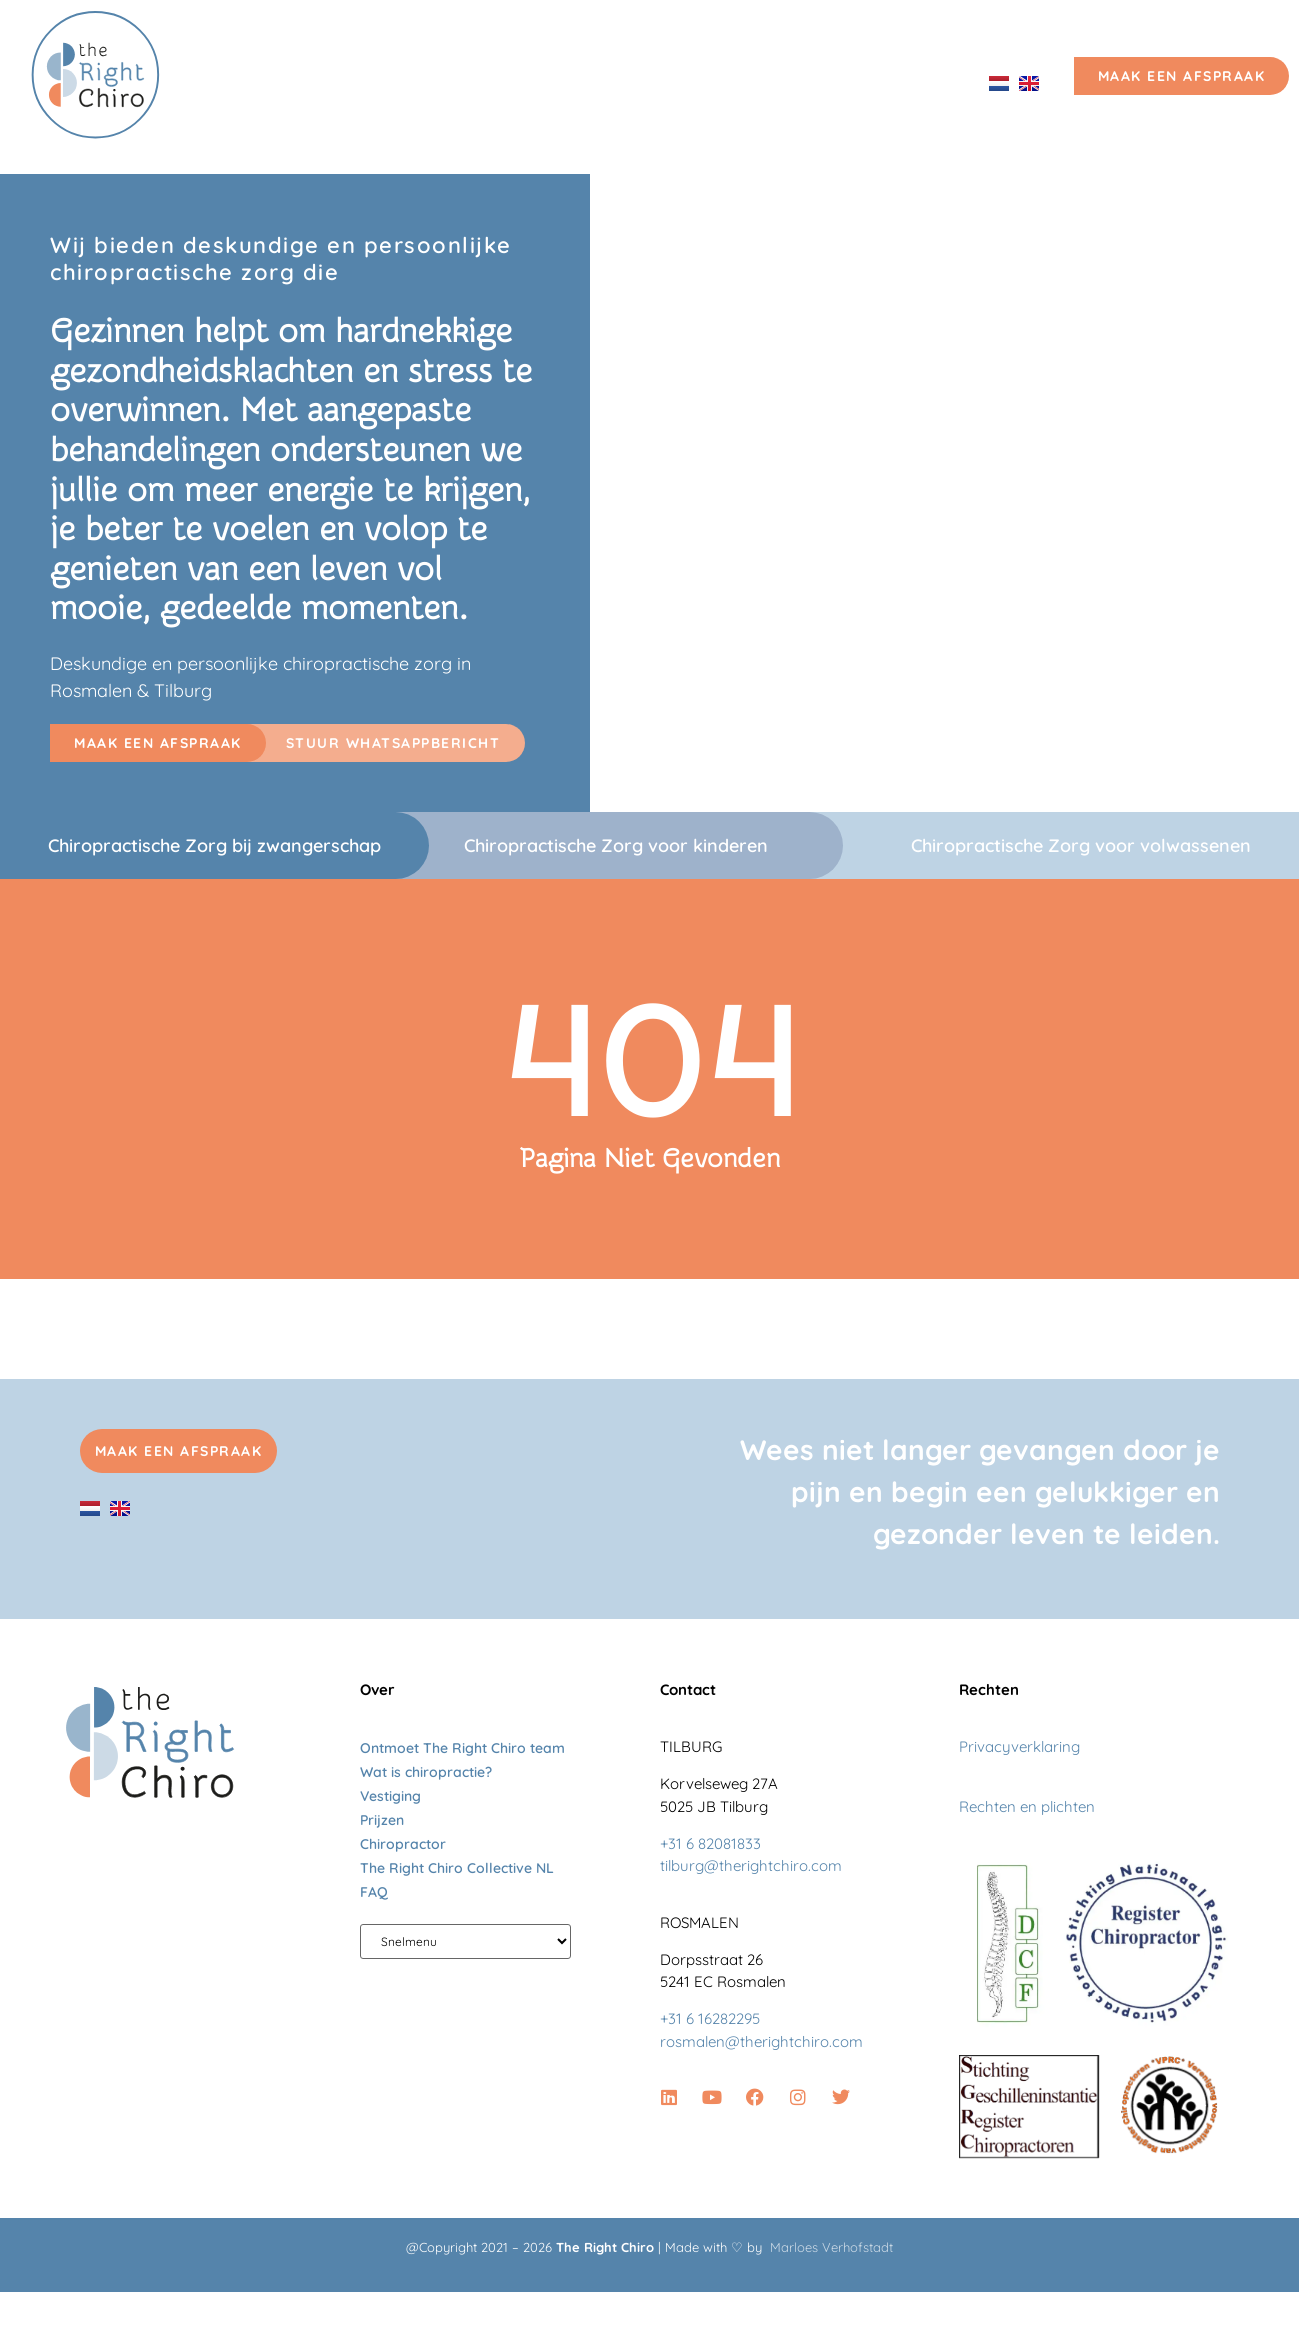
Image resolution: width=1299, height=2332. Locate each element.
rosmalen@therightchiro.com (761, 2041)
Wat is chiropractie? (426, 1772)
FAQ (374, 1892)
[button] (158, 743)
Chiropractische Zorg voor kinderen (616, 845)
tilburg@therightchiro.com (751, 1865)
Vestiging (811, 82)
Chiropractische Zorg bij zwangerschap (214, 845)
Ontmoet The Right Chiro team (601, 82)
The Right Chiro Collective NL (457, 1868)
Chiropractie (379, 82)
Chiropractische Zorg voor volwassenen (1081, 845)
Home (261, 82)
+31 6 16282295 (710, 2018)
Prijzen (920, 82)
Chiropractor (403, 1844)
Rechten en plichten (1027, 1806)
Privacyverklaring (1019, 1746)
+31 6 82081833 (710, 1843)
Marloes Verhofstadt (831, 2247)
